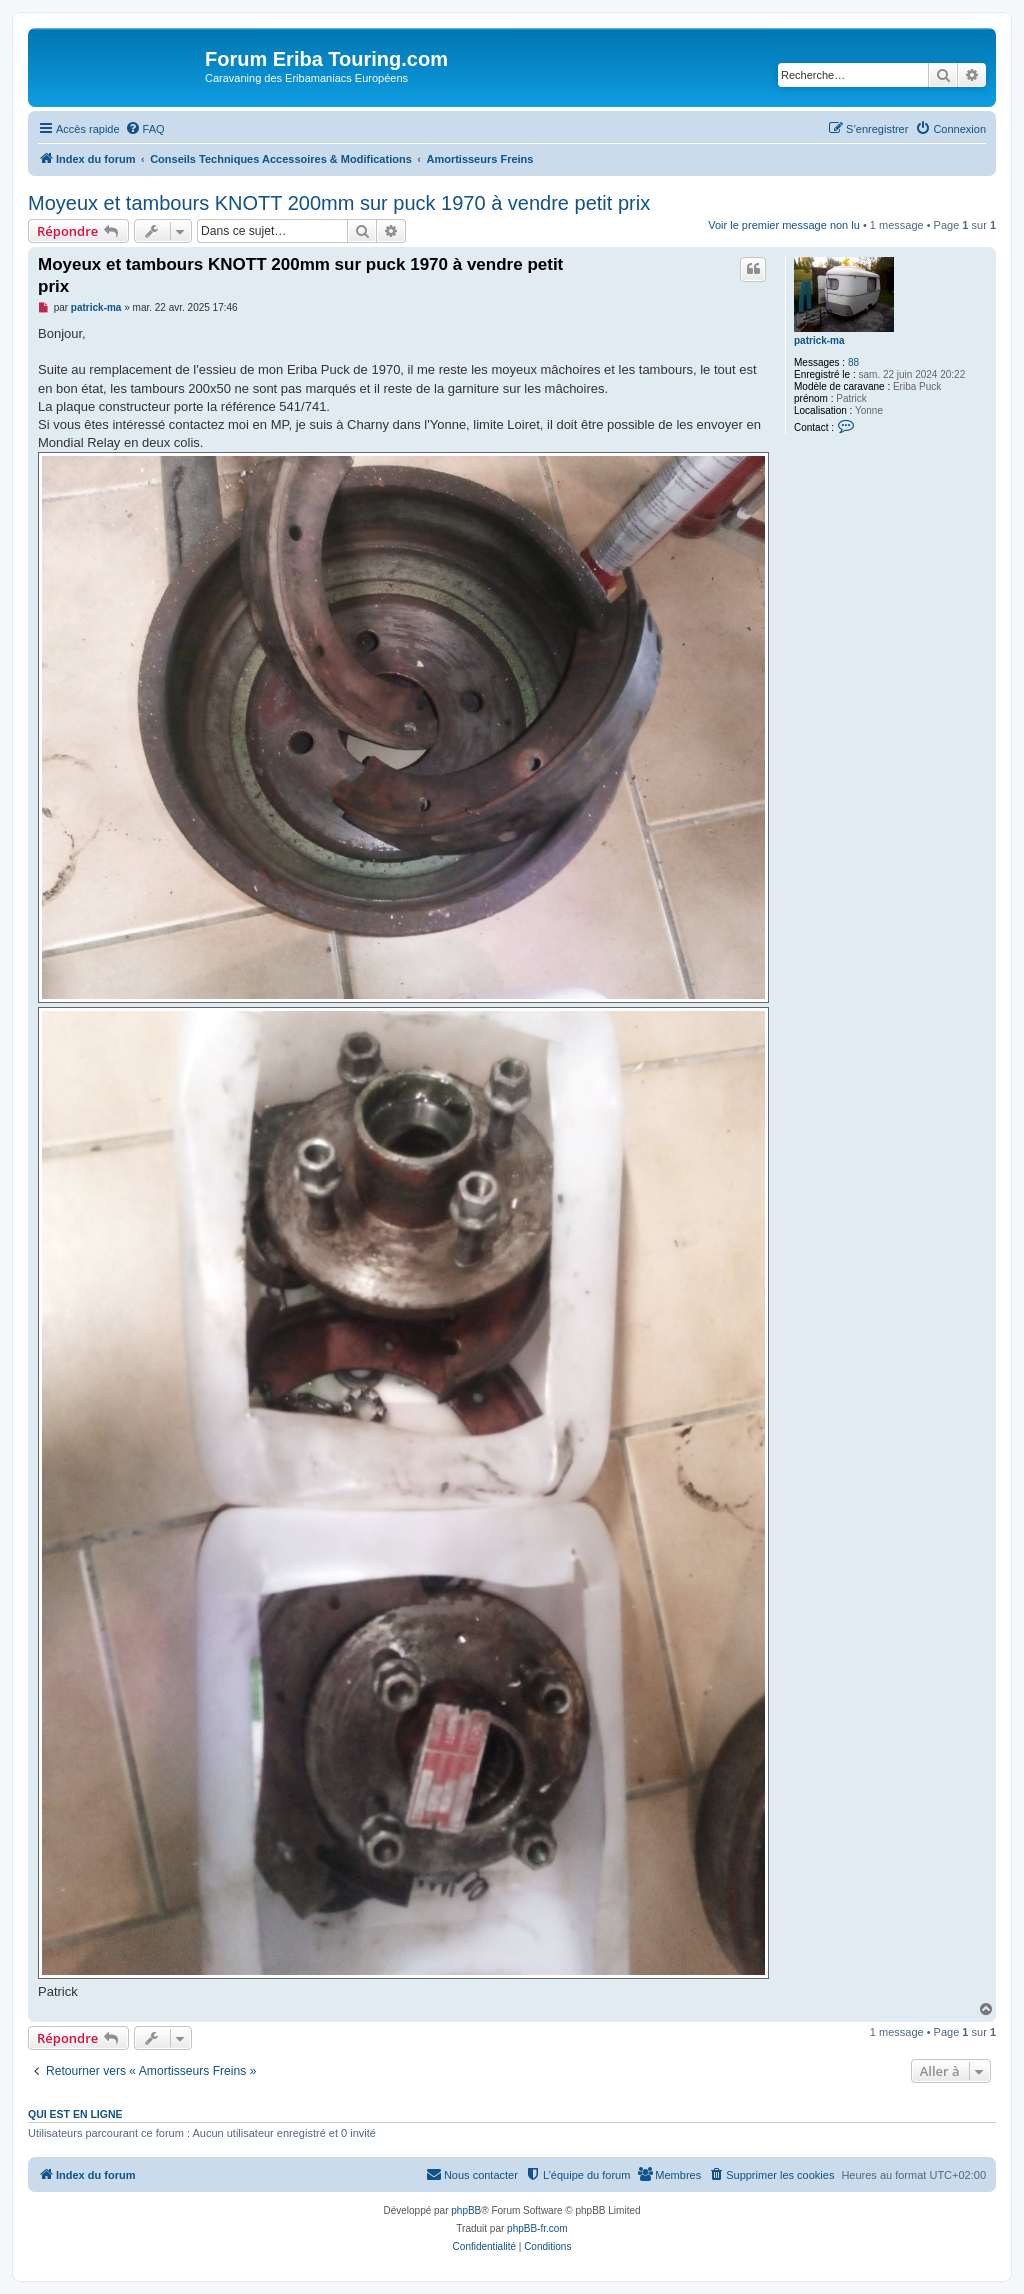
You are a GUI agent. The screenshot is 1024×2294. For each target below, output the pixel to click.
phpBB (466, 2210)
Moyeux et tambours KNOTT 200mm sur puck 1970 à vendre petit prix (339, 203)
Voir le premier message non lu (784, 225)
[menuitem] (145, 129)
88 (853, 362)
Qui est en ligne (75, 2114)
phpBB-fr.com (537, 2228)
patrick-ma (819, 340)
